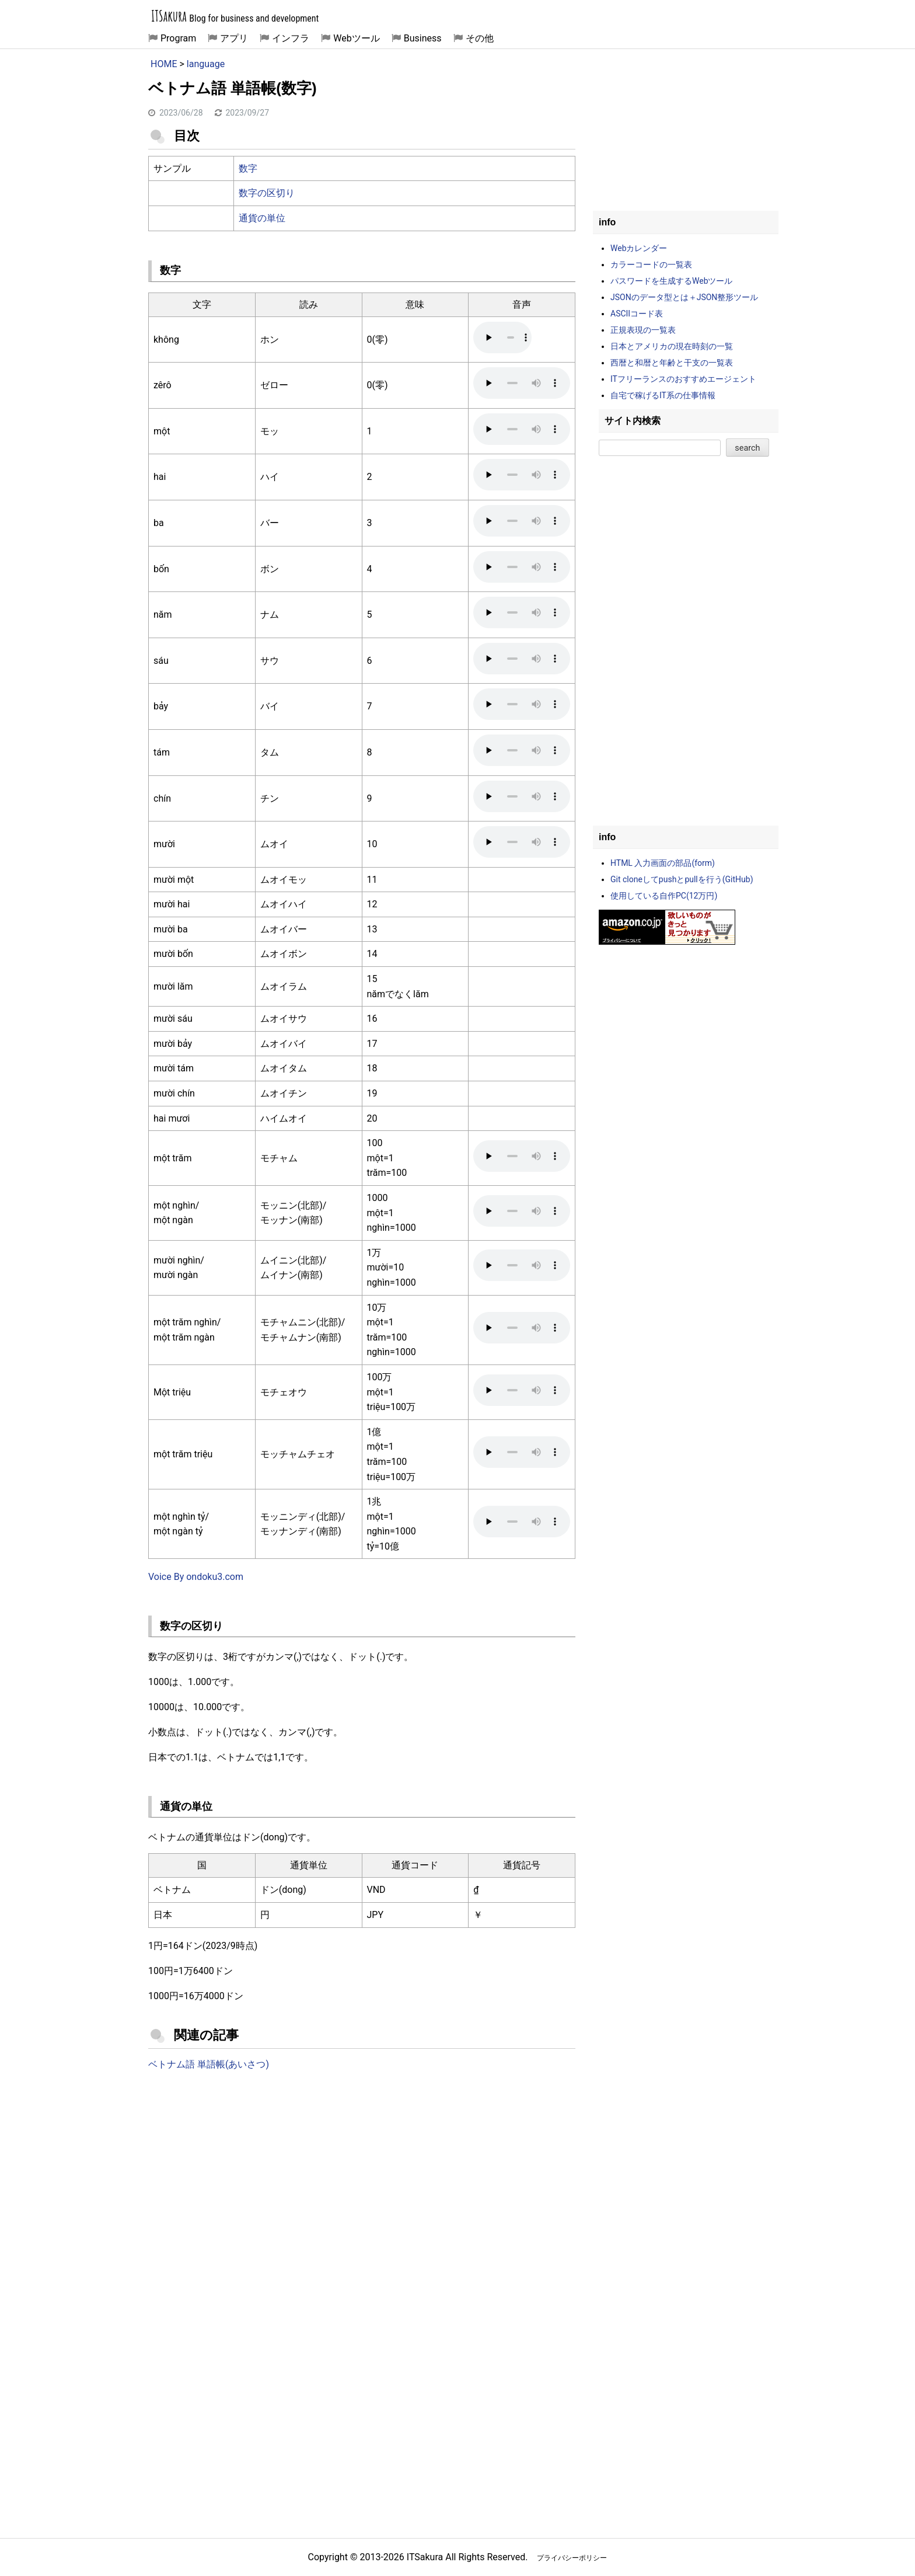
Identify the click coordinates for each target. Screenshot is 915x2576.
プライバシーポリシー (572, 2558)
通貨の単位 (262, 218)
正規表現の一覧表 (643, 330)
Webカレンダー (639, 248)
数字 (248, 168)
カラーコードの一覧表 (651, 264)
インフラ (290, 38)
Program (178, 38)
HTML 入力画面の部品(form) (662, 863)
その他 (480, 38)
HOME (164, 63)
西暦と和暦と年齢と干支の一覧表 (671, 362)
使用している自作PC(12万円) (663, 895)
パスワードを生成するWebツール (671, 281)
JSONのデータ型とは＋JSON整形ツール (684, 297)
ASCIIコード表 (636, 313)
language (206, 63)
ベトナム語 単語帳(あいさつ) (208, 2064)
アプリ (234, 38)
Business (423, 38)
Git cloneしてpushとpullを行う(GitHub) (681, 879)
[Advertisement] (361, 2176)
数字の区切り (267, 193)
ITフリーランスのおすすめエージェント (683, 379)
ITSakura (169, 16)
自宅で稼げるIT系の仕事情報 (662, 395)
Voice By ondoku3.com (195, 1576)
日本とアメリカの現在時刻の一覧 (671, 346)
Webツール (356, 38)
